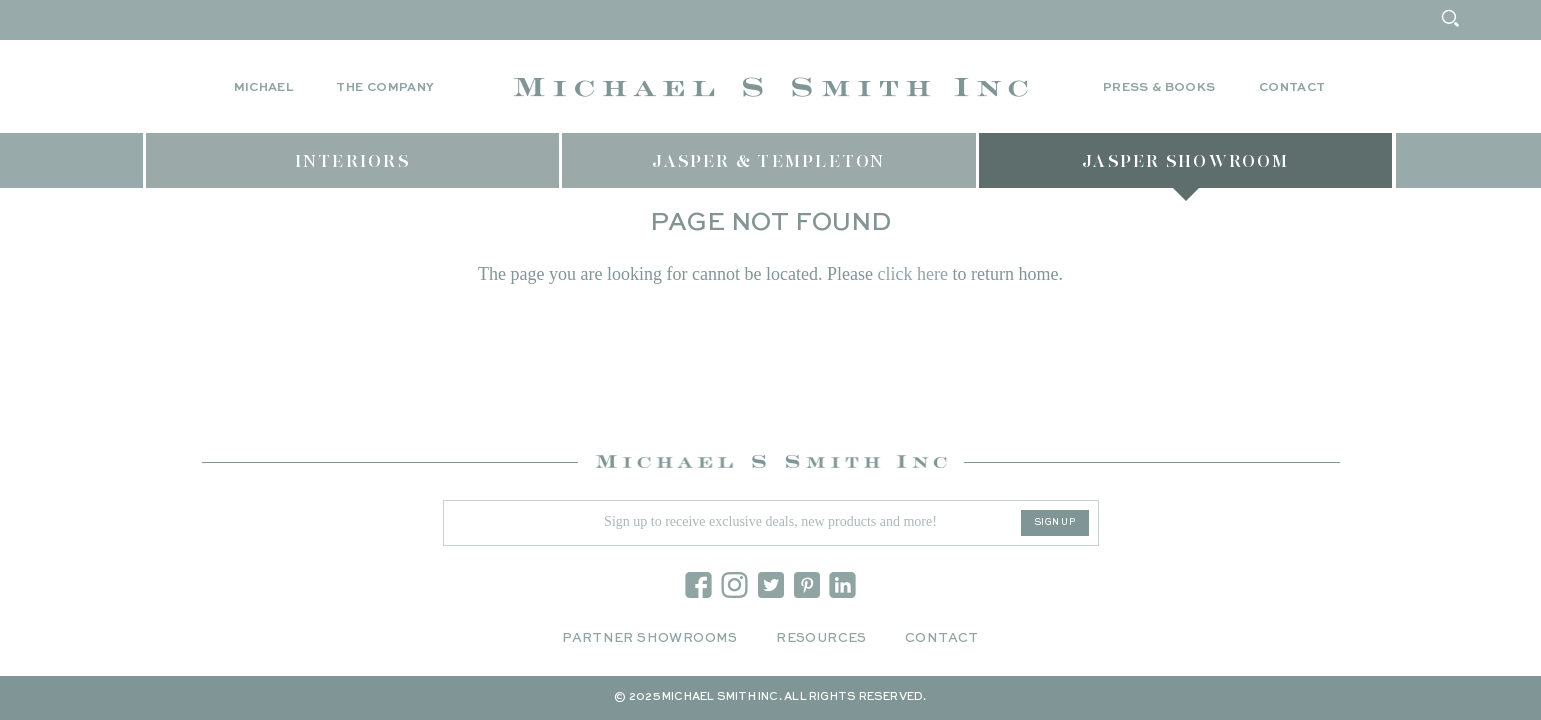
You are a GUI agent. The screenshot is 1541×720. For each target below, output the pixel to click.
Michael (264, 88)
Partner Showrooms (650, 638)
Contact (1292, 88)
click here (912, 274)
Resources (821, 638)
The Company (385, 88)
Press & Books (1159, 88)
